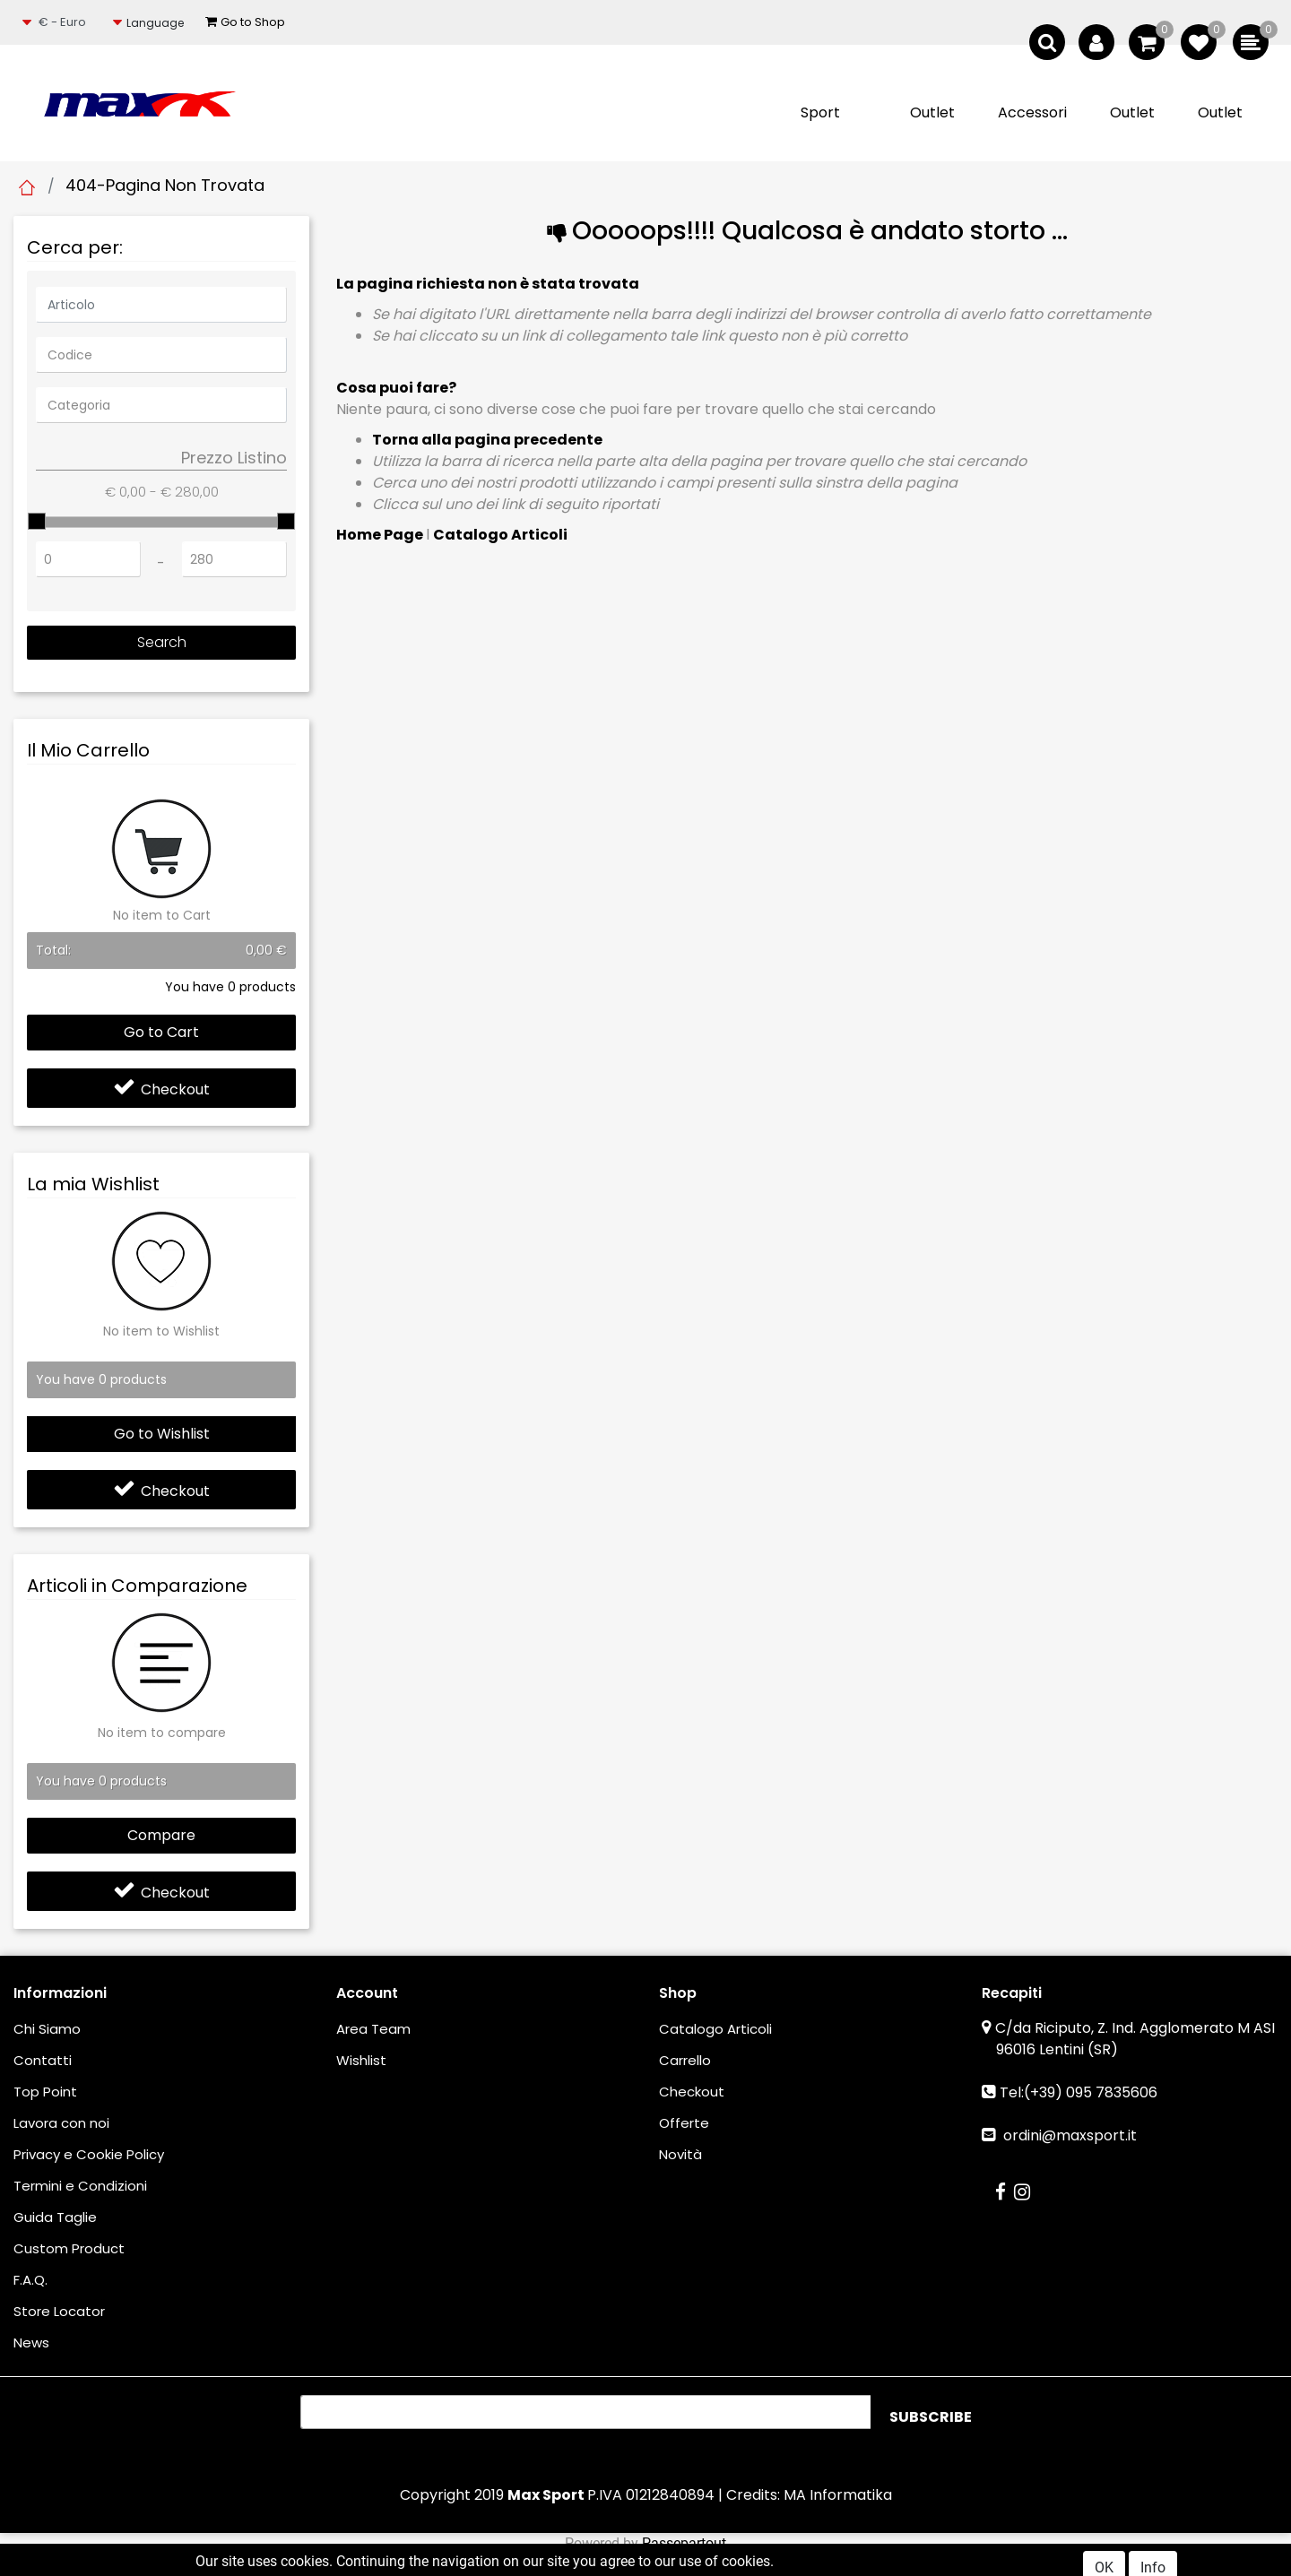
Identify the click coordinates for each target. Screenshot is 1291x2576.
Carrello (685, 2060)
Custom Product (69, 2248)
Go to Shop (245, 21)
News (31, 2342)
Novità (680, 2154)
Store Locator (59, 2311)
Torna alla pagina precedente (487, 439)
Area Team (373, 2028)
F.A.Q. (30, 2279)
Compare (161, 1835)
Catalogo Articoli (500, 534)
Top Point (45, 2091)
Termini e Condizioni (80, 2185)
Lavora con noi (61, 2123)
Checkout (161, 1089)
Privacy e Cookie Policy (88, 2154)
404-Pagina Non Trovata (164, 185)
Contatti (42, 2060)
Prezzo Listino (234, 457)
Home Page (26, 187)
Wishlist (361, 2060)
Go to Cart (161, 1032)
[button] (152, 23)
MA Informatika (838, 2495)
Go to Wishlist (162, 1433)
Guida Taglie (55, 2217)
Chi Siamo (47, 2028)
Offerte (684, 2123)
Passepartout (684, 2543)
